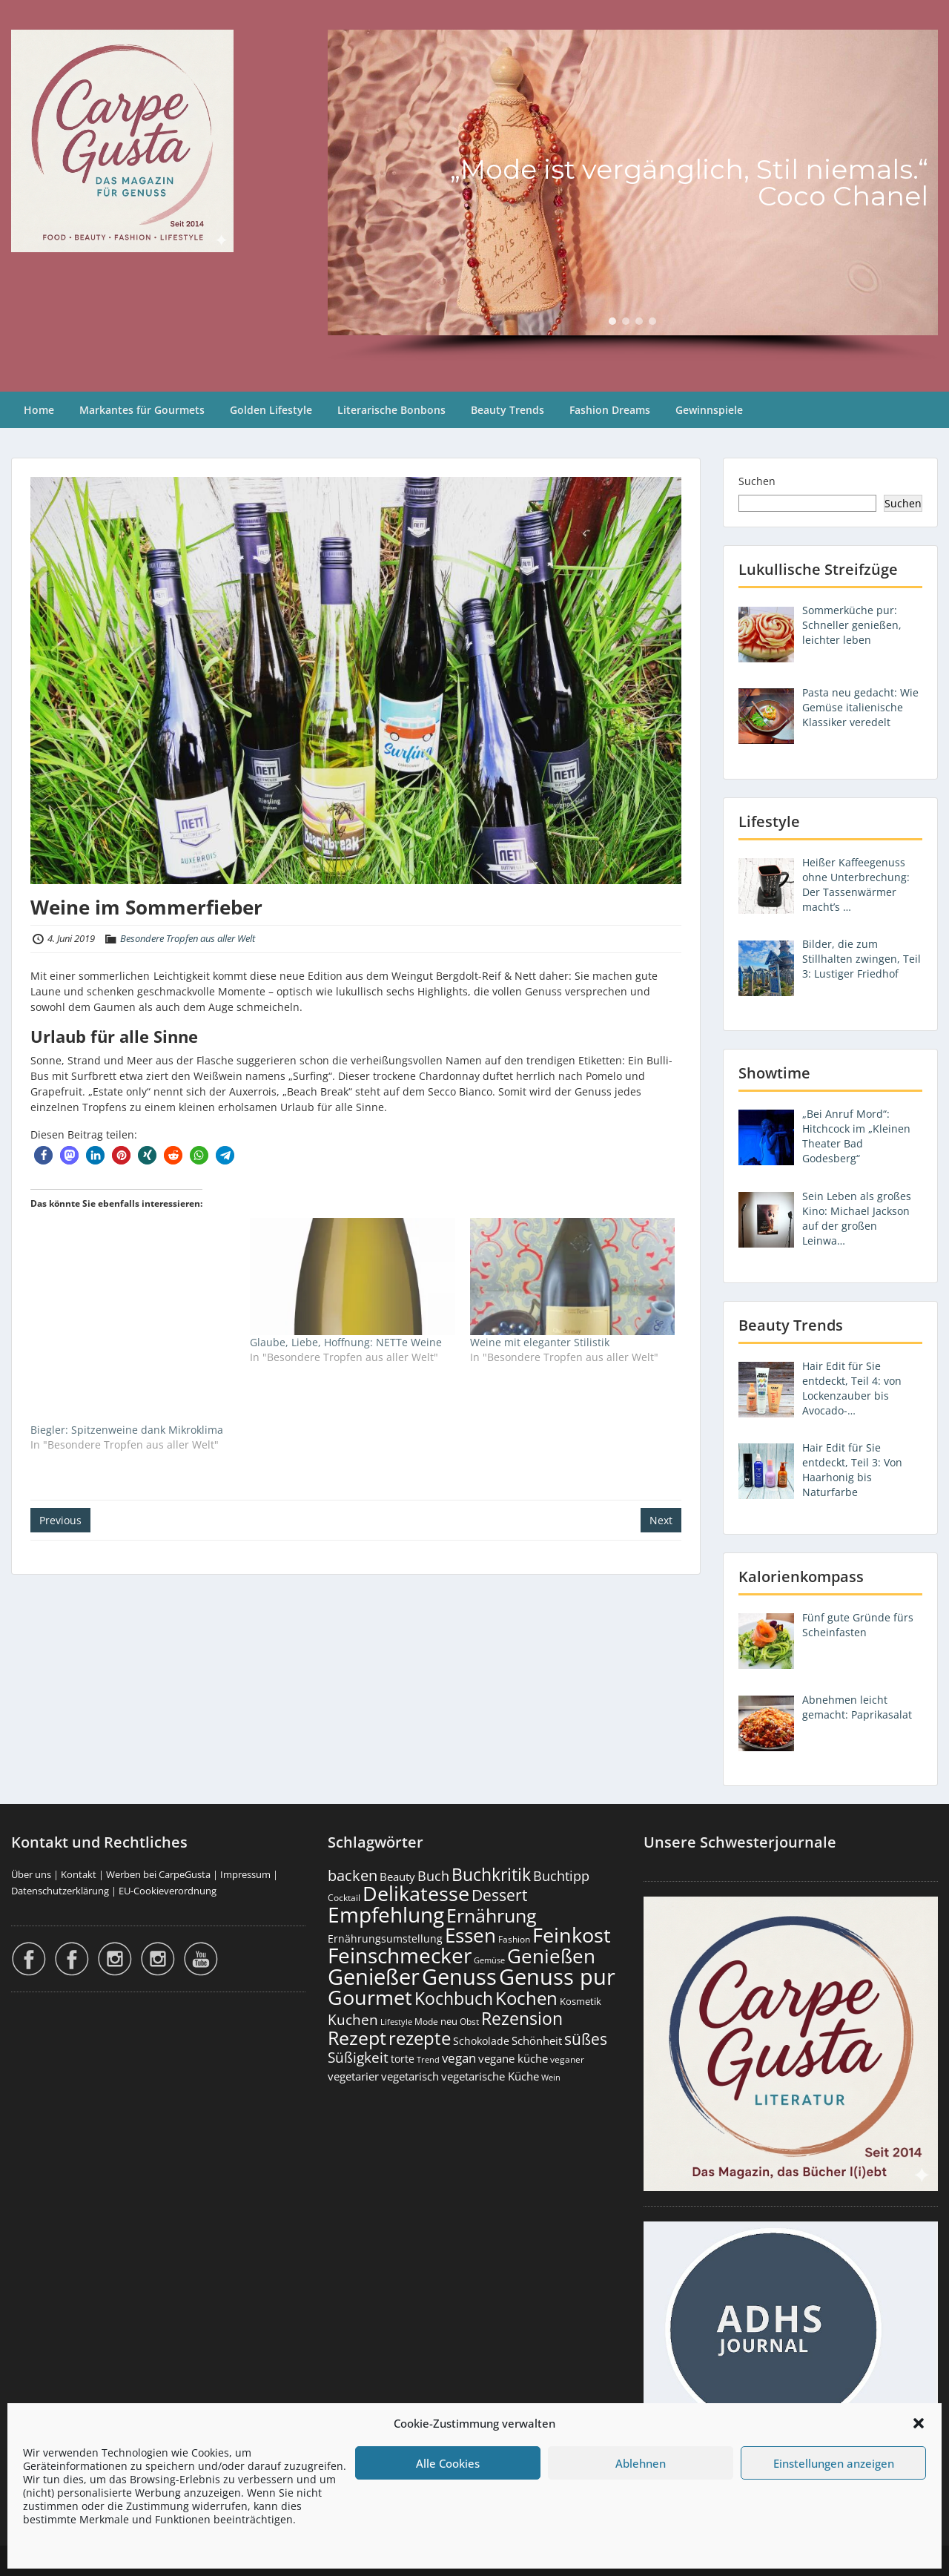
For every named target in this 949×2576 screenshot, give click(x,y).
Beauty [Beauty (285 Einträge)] (397, 1877)
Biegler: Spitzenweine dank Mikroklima (126, 1430)
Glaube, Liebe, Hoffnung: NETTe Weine (346, 1342)
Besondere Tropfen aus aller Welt (187, 938)
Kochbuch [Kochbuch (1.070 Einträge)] (453, 1998)
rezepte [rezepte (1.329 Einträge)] (419, 2038)
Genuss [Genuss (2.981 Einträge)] (459, 1977)
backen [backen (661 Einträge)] (352, 1875)
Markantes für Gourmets (142, 410)
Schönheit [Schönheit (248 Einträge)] (537, 2040)
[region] (633, 196)
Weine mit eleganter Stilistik (539, 1342)
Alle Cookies (448, 2463)
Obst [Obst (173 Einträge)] (469, 2021)
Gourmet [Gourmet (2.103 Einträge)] (370, 1997)
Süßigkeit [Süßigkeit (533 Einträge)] (358, 2057)
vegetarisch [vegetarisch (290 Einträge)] (410, 2076)
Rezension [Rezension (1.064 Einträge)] (522, 2018)
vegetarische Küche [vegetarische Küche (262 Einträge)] (490, 2076)
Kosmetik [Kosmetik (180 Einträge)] (580, 2001)
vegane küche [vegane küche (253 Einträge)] (513, 2058)
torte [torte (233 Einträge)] (402, 2059)
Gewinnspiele (709, 410)
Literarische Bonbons (391, 410)
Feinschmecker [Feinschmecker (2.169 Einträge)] (400, 1955)
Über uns (31, 1874)
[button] (918, 2423)
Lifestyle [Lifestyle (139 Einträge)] (396, 2021)
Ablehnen (640, 2463)
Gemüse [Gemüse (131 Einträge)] (489, 1960)
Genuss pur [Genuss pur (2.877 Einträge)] (557, 1977)
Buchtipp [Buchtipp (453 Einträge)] (561, 1876)
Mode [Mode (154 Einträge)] (426, 2021)
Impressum (245, 1874)
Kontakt (78, 1874)
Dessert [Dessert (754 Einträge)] (499, 1894)
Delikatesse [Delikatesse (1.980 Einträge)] (416, 1893)
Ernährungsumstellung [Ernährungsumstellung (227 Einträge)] (385, 1938)
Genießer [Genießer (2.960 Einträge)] (374, 1977)
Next (660, 1520)
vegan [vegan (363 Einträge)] (459, 2057)
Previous (60, 1520)
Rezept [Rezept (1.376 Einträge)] (357, 2038)
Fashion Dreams (609, 410)
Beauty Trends (507, 410)
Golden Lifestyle (271, 410)
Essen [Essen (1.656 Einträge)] (470, 1935)
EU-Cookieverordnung (167, 1890)
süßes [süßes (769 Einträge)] (585, 2038)
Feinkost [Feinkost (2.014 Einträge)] (571, 1935)
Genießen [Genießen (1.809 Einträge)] (551, 1956)
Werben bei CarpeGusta (158, 1874)
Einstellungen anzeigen (833, 2463)
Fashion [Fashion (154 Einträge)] (514, 1939)
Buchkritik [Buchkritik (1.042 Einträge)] (491, 1874)
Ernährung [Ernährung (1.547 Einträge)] (491, 1915)
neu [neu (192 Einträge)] (448, 2021)
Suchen (757, 481)
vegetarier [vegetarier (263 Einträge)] (353, 2076)
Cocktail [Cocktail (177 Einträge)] (344, 1897)
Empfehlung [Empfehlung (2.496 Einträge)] (386, 1914)
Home (39, 410)
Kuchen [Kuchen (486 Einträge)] (353, 2019)
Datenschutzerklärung (60, 1890)
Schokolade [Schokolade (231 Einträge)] (481, 2041)
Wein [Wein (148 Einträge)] (551, 2077)
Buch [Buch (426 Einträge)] (433, 1876)
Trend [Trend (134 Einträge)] (428, 2059)
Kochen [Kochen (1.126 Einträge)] (526, 1998)
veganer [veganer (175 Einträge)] (567, 2059)
